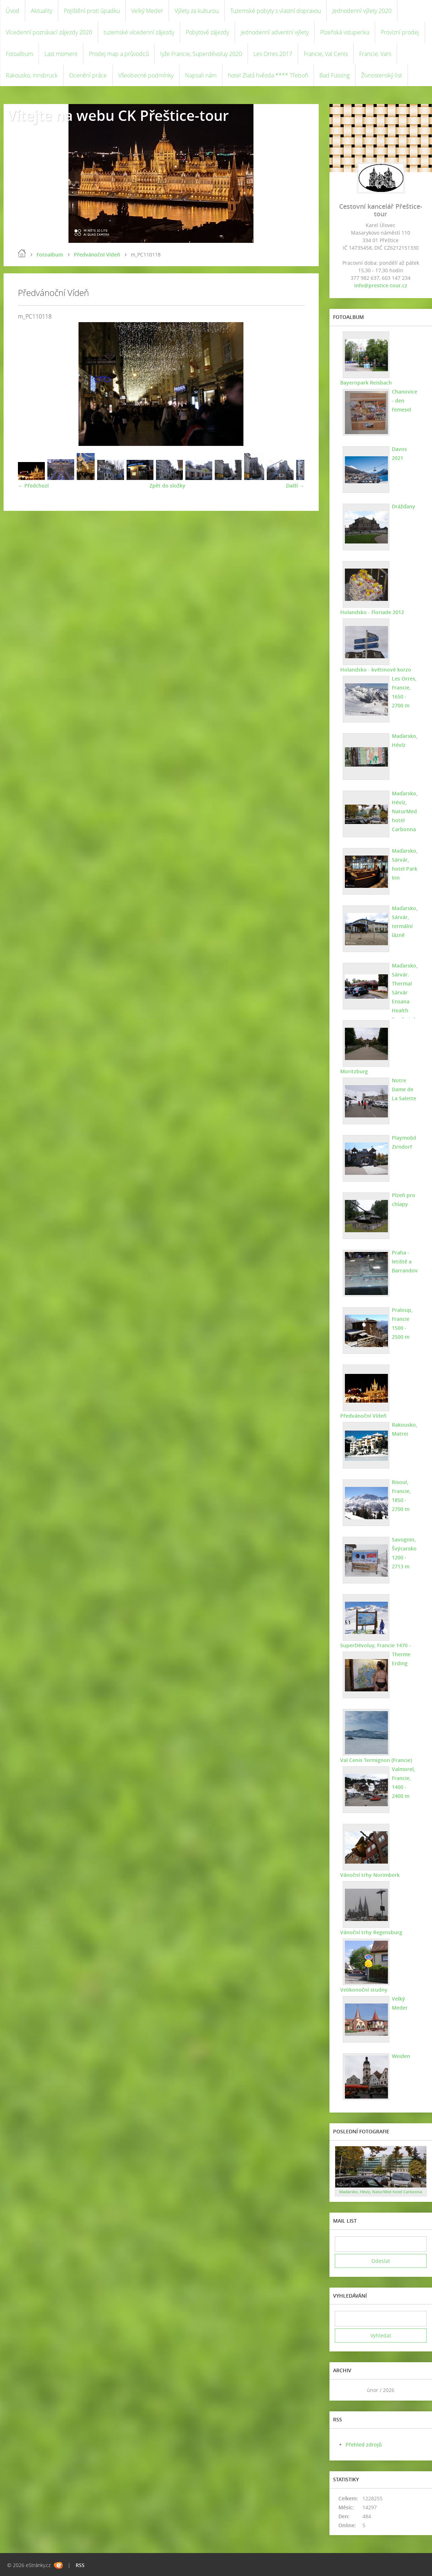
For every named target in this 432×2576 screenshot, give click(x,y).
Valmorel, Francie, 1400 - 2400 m (403, 1782)
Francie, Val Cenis (326, 54)
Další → (295, 485)
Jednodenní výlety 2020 (361, 11)
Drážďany (403, 506)
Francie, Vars (375, 54)
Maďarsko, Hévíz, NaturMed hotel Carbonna (405, 811)
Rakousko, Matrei (404, 1429)
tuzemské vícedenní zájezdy (139, 32)
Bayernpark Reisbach (366, 382)
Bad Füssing (334, 75)
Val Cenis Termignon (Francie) (376, 1760)
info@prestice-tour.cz (380, 285)
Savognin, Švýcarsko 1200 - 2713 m (404, 1553)
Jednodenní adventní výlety (275, 32)
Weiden (401, 2056)
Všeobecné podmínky (146, 75)
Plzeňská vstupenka (344, 32)
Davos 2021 (399, 453)
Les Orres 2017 (272, 54)
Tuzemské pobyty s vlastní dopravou (275, 11)
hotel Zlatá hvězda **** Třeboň (268, 75)
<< (343, 2390)
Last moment (60, 54)
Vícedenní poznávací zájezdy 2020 (49, 32)
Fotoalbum (19, 54)
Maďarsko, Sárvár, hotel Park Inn (405, 864)
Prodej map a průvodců (119, 54)
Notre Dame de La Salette (404, 1089)
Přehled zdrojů (364, 2444)
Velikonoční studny (364, 1989)
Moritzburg (354, 1071)
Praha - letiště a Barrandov (405, 1261)
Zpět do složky (167, 485)
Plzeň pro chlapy (403, 1199)
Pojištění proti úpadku (92, 11)
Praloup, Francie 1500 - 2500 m (402, 1323)
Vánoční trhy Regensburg (371, 1932)
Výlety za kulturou (197, 11)
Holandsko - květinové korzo (375, 669)
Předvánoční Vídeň (97, 254)
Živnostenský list (381, 75)
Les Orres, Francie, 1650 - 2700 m (404, 692)
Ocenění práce (88, 75)
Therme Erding (401, 1659)
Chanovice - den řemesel (404, 400)
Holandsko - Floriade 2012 (372, 612)
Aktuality (41, 11)
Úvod (12, 11)
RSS (80, 2565)
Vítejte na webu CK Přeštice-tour (118, 115)
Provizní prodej (400, 32)
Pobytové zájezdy (207, 32)
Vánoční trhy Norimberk (370, 1874)
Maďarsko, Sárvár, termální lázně (405, 921)
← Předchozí (33, 485)
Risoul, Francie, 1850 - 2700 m (401, 1495)
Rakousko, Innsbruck (32, 75)
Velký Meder (147, 11)
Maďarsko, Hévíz (405, 740)
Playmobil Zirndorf (404, 1142)
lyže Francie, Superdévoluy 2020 (201, 54)
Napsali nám (201, 75)
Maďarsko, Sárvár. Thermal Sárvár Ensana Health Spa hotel (405, 992)
